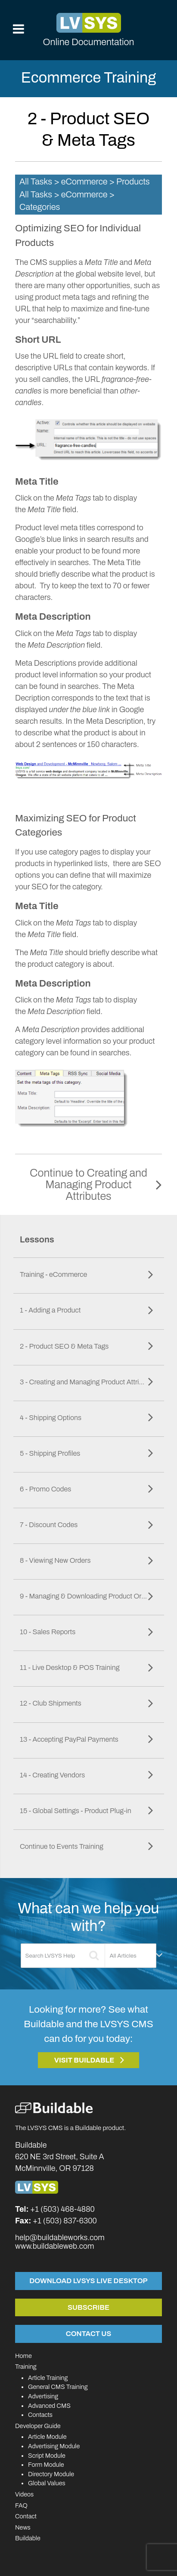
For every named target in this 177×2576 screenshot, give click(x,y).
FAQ (21, 2505)
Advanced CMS (49, 2405)
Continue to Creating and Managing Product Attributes (88, 1184)
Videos (24, 2494)
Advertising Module (54, 2446)
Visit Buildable (84, 2060)
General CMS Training (57, 2386)
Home (23, 2355)
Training (26, 2366)
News (23, 2527)
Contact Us (88, 2333)
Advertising (43, 2396)
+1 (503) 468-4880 (62, 2209)
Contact (26, 2516)
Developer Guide (38, 2425)
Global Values (46, 2483)
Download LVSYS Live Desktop (88, 2280)
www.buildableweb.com (54, 2246)
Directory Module (51, 2474)
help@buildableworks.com (60, 2237)
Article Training (48, 2377)
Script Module (46, 2455)
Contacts (40, 2414)
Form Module (46, 2464)
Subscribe (88, 2307)
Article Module (47, 2436)
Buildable (27, 2538)
